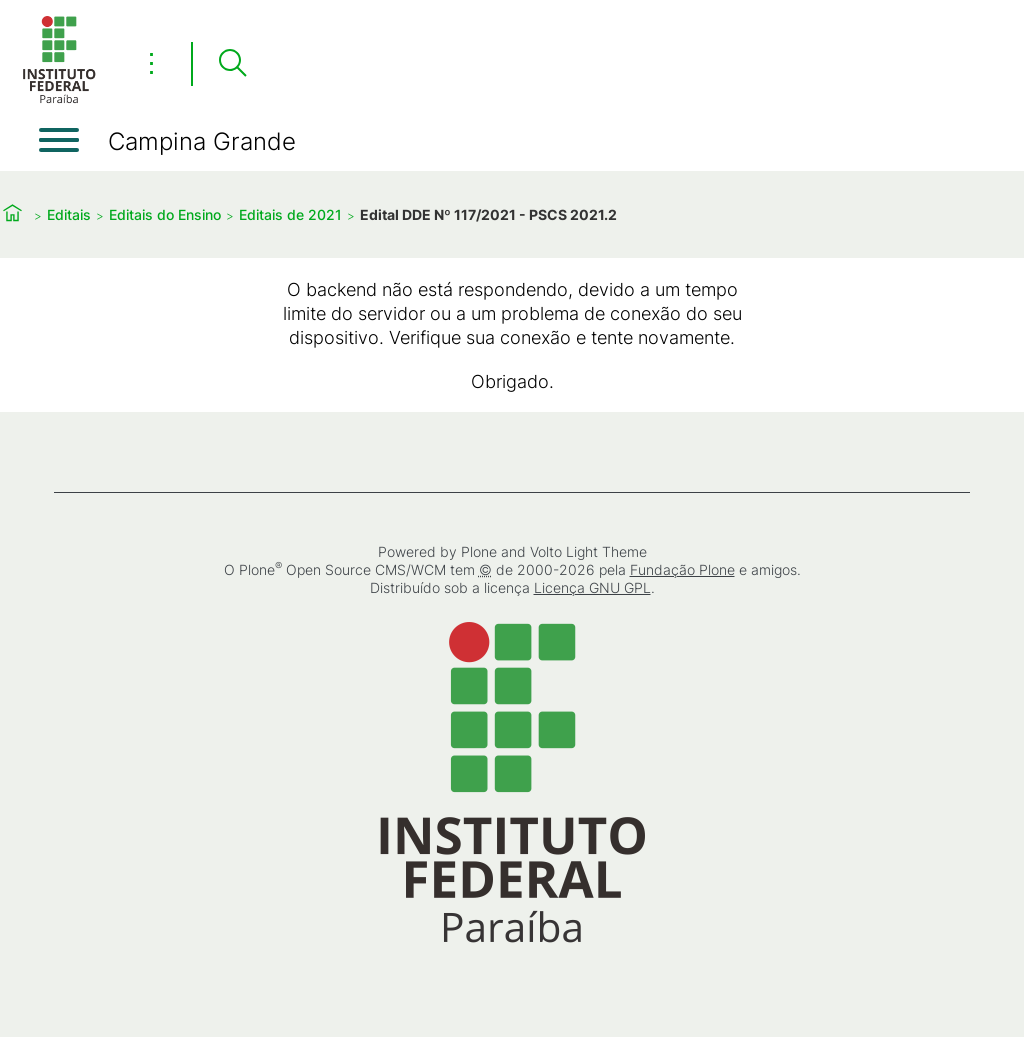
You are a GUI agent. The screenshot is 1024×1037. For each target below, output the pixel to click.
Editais (69, 214)
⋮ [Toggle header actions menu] (151, 63)
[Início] (59, 99)
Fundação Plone (682, 569)
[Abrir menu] (59, 140)
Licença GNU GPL (592, 587)
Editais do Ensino (165, 214)
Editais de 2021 (290, 214)
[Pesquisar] (232, 64)
